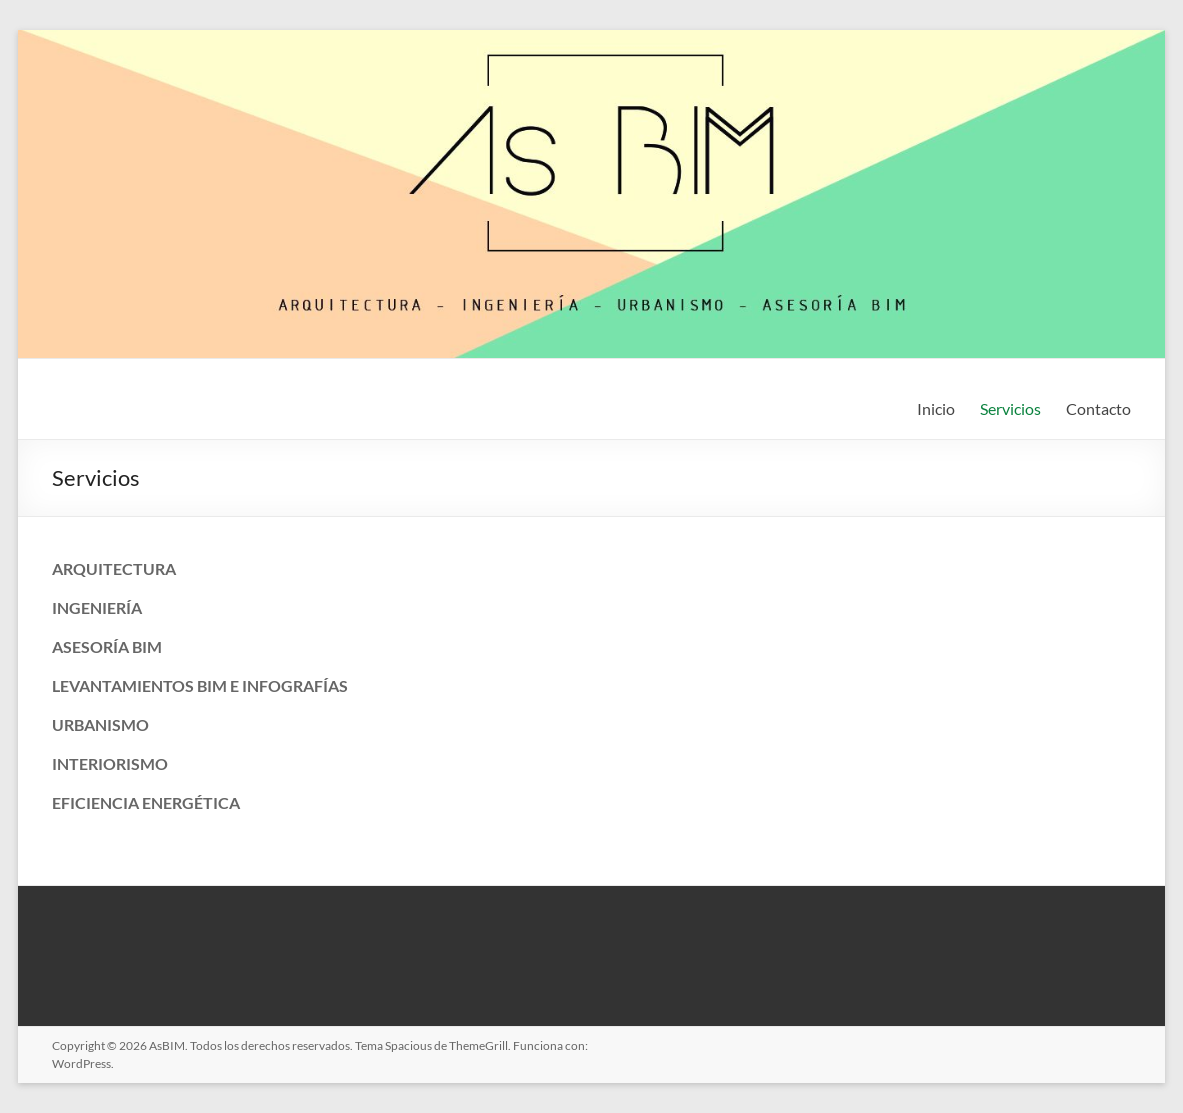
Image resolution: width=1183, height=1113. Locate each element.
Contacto (1098, 408)
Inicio (936, 408)
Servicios (1010, 408)
